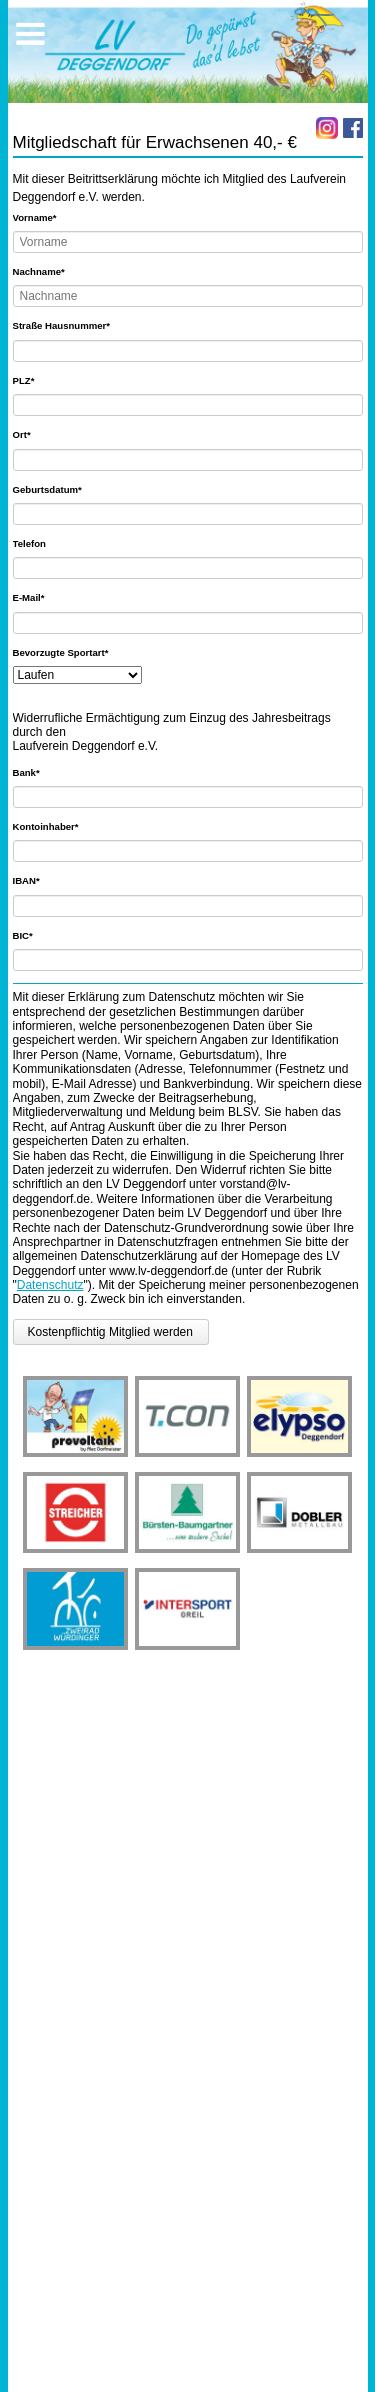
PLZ (35, 380)
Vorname (35, 217)
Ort (35, 434)
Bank (35, 772)
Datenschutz (50, 1285)
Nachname (39, 271)
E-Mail (35, 597)
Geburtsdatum (47, 489)
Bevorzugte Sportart (61, 652)
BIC (35, 935)
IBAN (35, 880)
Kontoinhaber (46, 826)
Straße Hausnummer (62, 325)
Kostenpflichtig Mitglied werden (110, 1332)
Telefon (29, 543)
